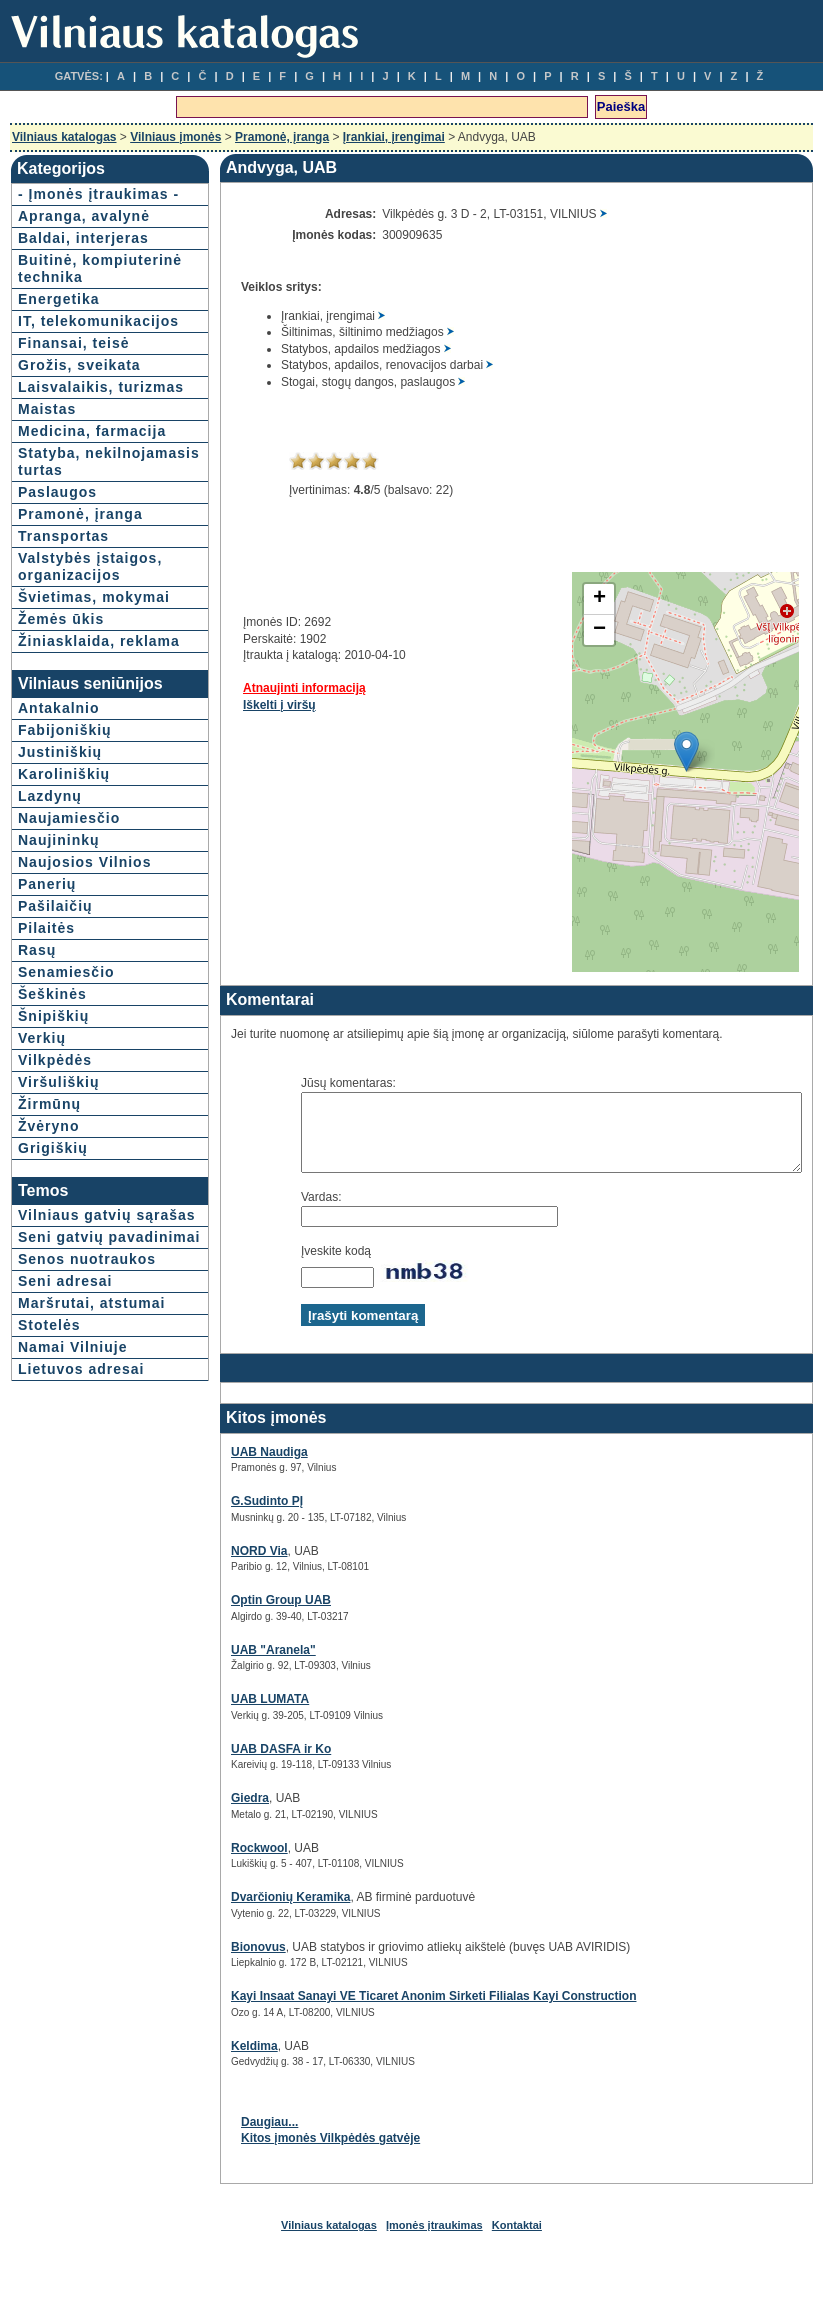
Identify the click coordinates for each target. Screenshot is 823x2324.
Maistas (47, 477)
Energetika (59, 333)
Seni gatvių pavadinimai (64, 1432)
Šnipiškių (53, 1186)
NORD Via (209, 1566)
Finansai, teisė (73, 394)
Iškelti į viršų (229, 705)
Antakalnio (59, 878)
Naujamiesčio (69, 988)
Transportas (63, 638)
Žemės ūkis (61, 755)
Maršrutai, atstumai (56, 1515)
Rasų (37, 1120)
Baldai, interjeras (83, 255)
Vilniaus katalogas (64, 137)
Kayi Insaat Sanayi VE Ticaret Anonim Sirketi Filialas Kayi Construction (383, 2011)
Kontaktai (517, 2240)
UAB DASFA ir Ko (231, 1764)
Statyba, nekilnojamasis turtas (75, 555)
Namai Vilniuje (72, 1568)
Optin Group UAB (231, 1615)
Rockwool (209, 1863)
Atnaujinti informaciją (254, 688)
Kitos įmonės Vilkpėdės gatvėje (280, 2153)
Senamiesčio (66, 1142)
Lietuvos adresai (81, 1590)
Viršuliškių (59, 1252)
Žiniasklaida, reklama (66, 785)
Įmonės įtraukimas (434, 2240)
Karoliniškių (64, 944)
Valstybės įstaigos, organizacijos (69, 677)
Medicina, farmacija (54, 507)
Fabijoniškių (65, 900)
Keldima (204, 2061)
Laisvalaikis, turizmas (66, 446)
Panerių (47, 1054)
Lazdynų (50, 966)
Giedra (200, 1813)
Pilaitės (46, 1098)
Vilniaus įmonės (175, 137)
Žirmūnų (49, 1274)
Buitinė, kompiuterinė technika (68, 294)
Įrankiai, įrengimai (394, 137)
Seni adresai (65, 1485)
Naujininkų (59, 1010)
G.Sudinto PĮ (217, 1516)
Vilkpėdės (55, 1230)
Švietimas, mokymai (57, 724)
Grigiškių (53, 1318)
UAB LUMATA (220, 1714)
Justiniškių (60, 922)
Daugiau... (219, 2137)
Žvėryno (48, 1296)
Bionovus (208, 1962)
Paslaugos (57, 594)
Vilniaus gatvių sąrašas (75, 1393)
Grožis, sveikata (79, 416)
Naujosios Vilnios (84, 1032)
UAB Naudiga (219, 1467)
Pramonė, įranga (282, 137)
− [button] (549, 630)
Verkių (42, 1208)
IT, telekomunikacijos (87, 363)
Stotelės (49, 1546)
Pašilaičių (55, 1076)
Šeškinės (52, 1164)
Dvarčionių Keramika (240, 1912)
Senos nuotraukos (87, 1463)
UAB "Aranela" (223, 1665)
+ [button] (549, 599)
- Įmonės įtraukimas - (63, 202)
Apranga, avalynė (84, 233)
